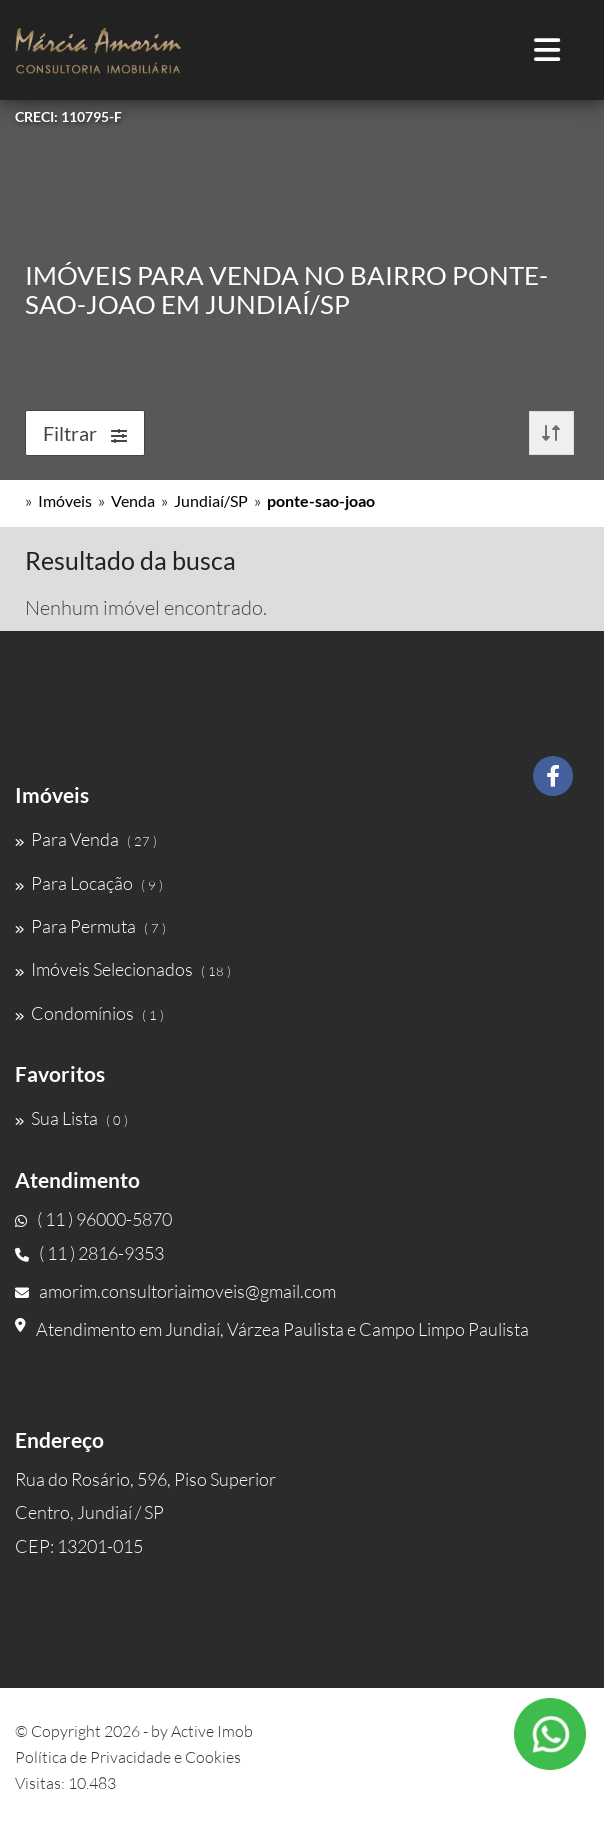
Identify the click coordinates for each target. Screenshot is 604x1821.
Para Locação (89, 883)
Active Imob (212, 1731)
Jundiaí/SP (211, 500)
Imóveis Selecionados (123, 969)
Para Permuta (90, 926)
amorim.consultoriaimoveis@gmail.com (175, 1291)
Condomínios (89, 1013)
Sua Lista (71, 1118)
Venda (133, 500)
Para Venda (86, 839)
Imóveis (65, 500)
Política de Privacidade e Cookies (128, 1757)
